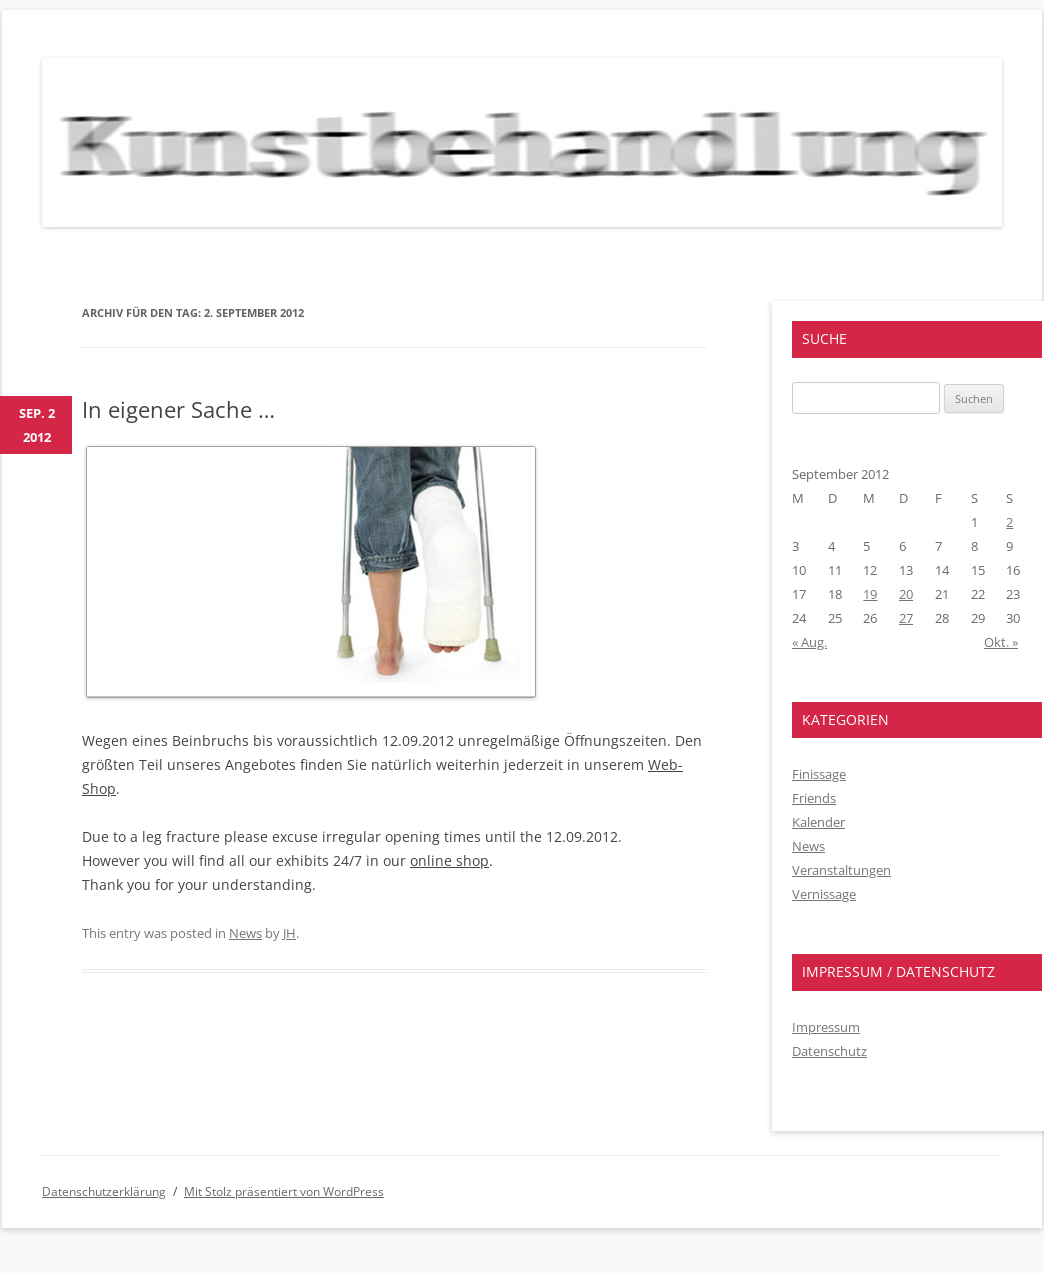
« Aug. (809, 642)
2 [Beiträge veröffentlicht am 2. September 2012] (1009, 522)
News (245, 933)
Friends (814, 798)
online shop (449, 860)
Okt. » (1001, 642)
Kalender (818, 822)
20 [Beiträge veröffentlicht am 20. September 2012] (906, 594)
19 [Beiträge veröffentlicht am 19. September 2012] (870, 594)
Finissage (819, 774)
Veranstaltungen (841, 870)
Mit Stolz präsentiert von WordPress (284, 1191)
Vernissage (824, 894)
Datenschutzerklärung (104, 1191)
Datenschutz (829, 1051)
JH (289, 933)
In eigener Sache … (178, 409)
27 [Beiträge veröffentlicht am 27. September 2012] (906, 618)
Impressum (826, 1027)
